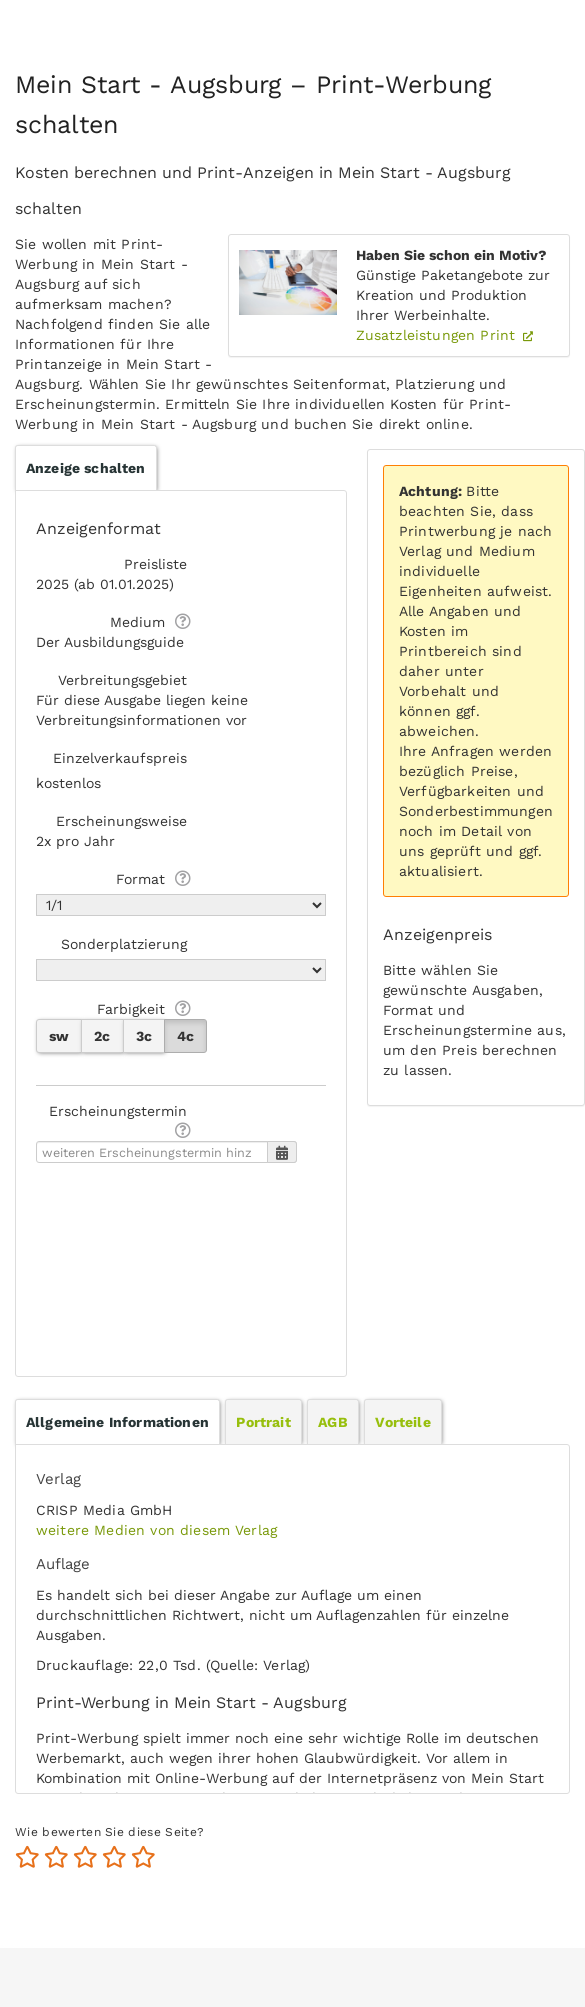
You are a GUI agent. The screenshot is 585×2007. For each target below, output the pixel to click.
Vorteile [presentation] (402, 1422)
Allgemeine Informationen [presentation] (117, 1422)
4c (185, 1036)
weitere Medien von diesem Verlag (156, 1530)
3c (144, 1036)
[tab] (117, 1422)
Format (140, 879)
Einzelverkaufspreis (120, 758)
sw (59, 1036)
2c (102, 1036)
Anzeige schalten (86, 468)
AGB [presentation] (332, 1422)
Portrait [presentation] (263, 1422)
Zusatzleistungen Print (438, 335)
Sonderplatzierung (124, 944)
